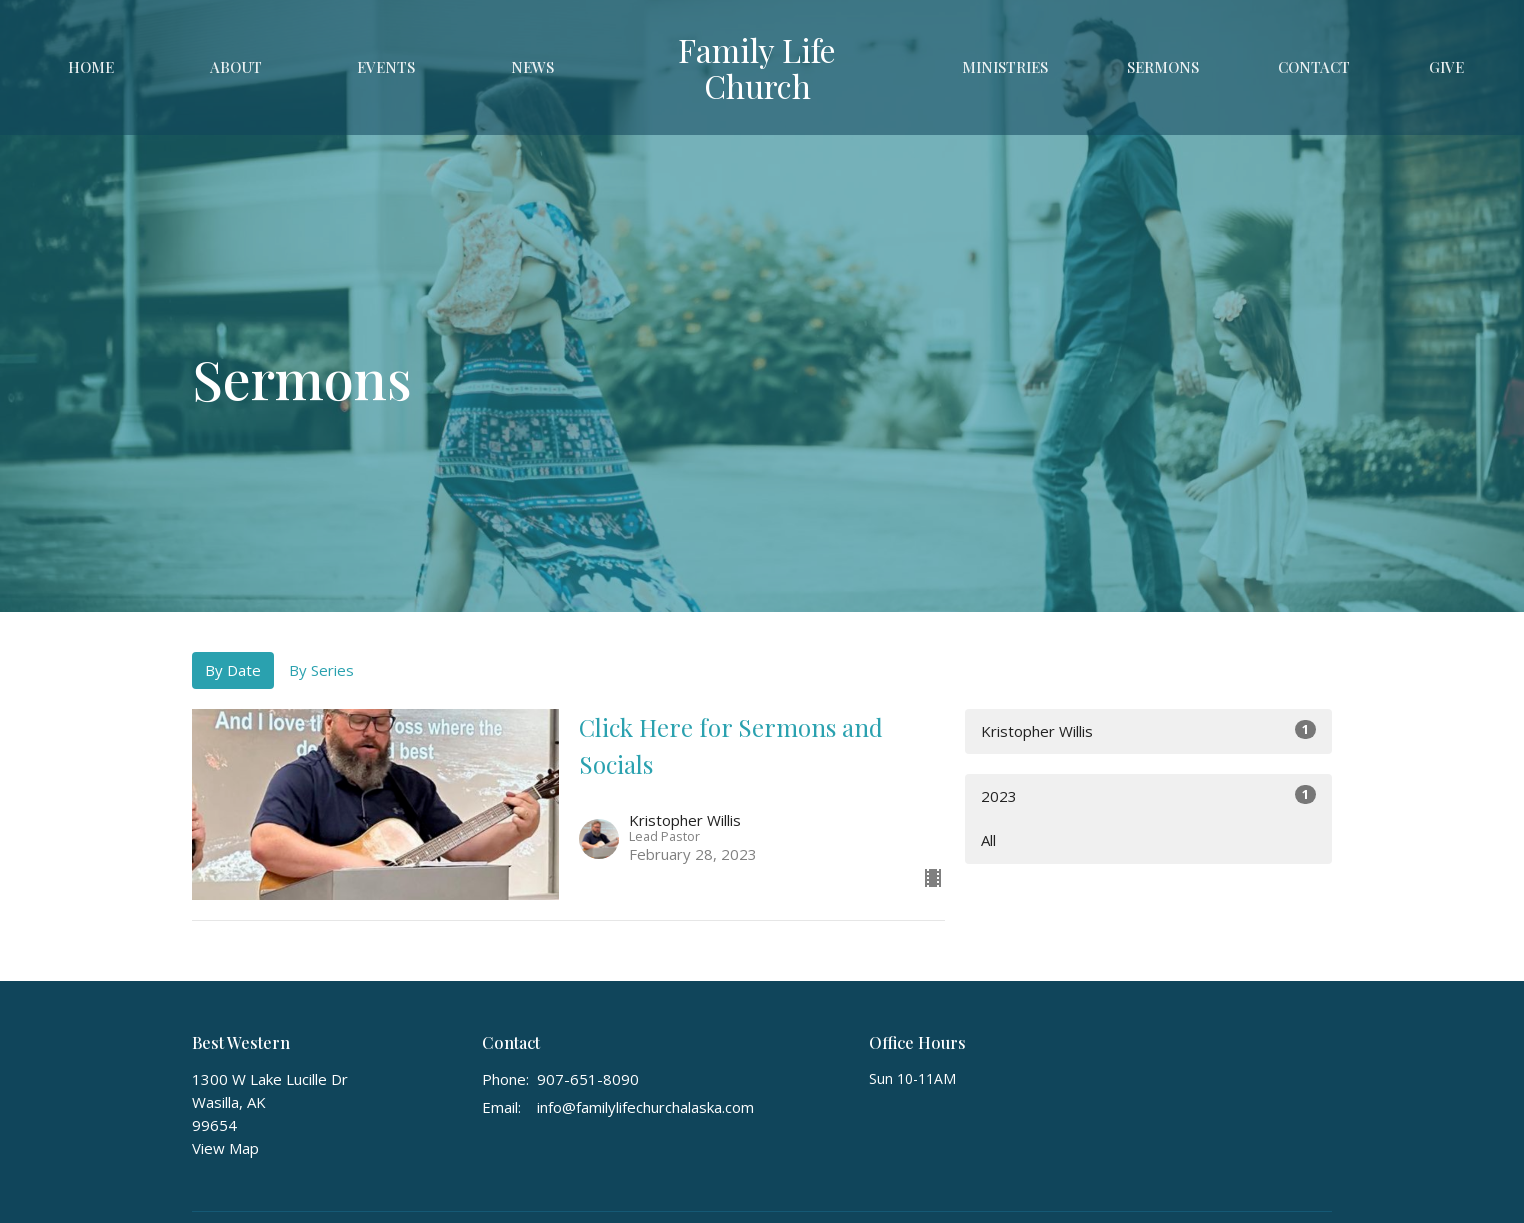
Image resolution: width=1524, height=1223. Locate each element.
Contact (1314, 67)
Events (386, 67)
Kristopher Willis (1148, 730)
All (988, 840)
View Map (225, 1148)
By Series (321, 670)
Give (1446, 67)
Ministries (1005, 67)
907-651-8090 (588, 1079)
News (532, 67)
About (236, 67)
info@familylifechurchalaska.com (645, 1107)
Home (91, 67)
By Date (233, 670)
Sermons (1163, 67)
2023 (1148, 795)
